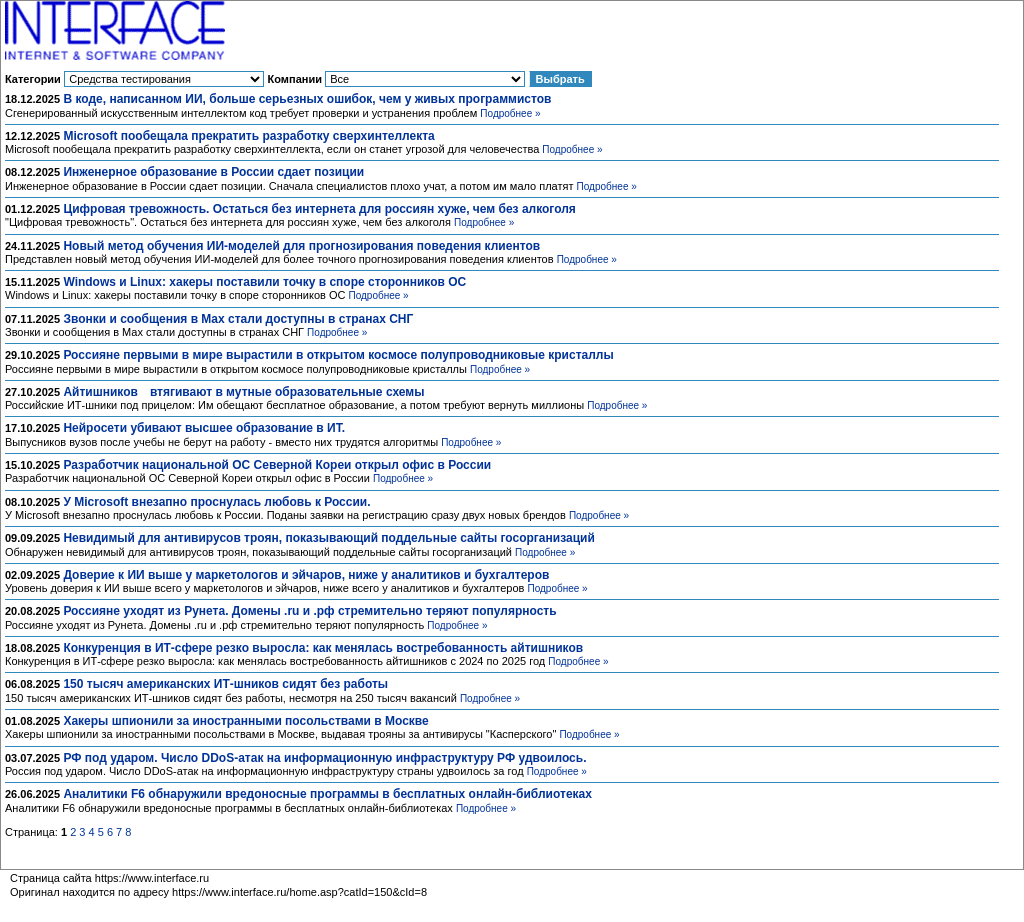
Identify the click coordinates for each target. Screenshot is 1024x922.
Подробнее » (510, 113)
